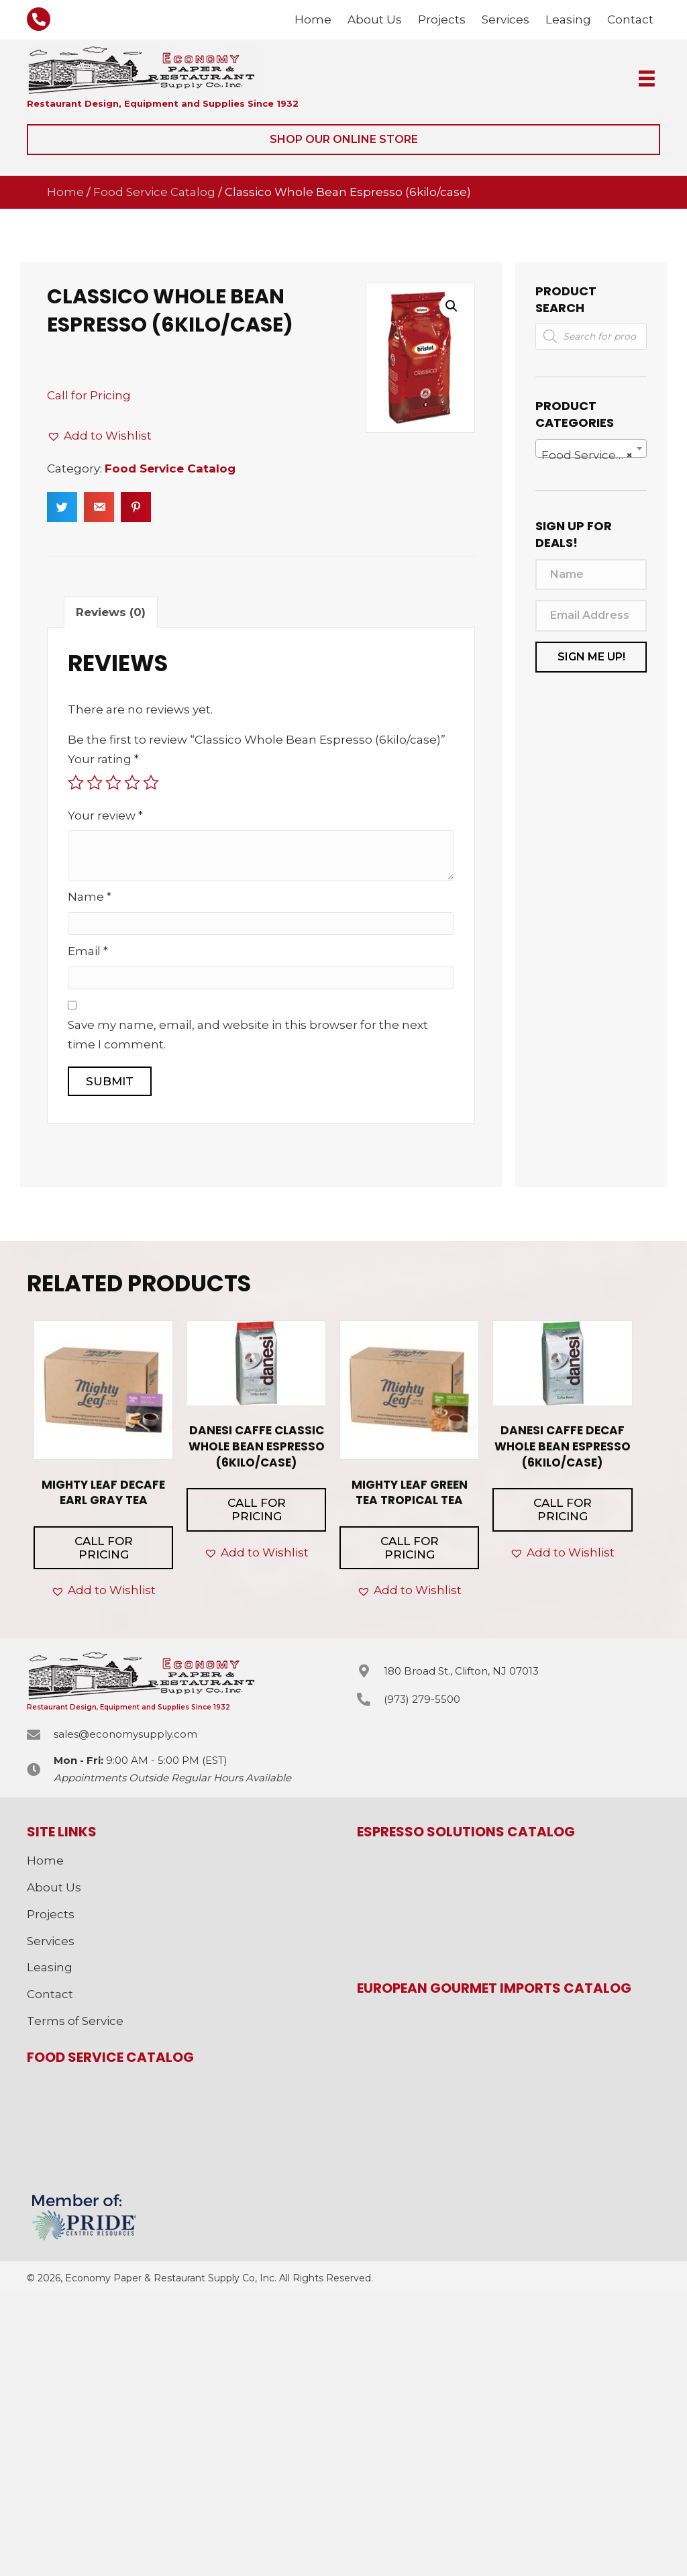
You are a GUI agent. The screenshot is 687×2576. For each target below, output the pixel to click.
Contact (50, 1994)
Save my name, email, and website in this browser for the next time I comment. (248, 1034)
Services (50, 1941)
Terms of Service (75, 2021)
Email (88, 951)
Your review (105, 815)
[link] (313, 19)
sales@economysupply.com (125, 1734)
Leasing (49, 1967)
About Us (54, 1887)
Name (89, 896)
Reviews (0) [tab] (111, 612)
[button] (343, 139)
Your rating (103, 759)
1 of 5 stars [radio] (76, 783)
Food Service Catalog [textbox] (593, 455)
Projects (50, 1914)
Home (65, 192)
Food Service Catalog (154, 192)
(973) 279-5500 (422, 1699)
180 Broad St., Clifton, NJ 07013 (461, 1671)
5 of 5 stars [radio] (151, 783)
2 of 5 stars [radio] (95, 783)
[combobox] (591, 448)
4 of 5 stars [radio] (132, 783)
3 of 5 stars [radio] (113, 783)
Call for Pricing (89, 395)
